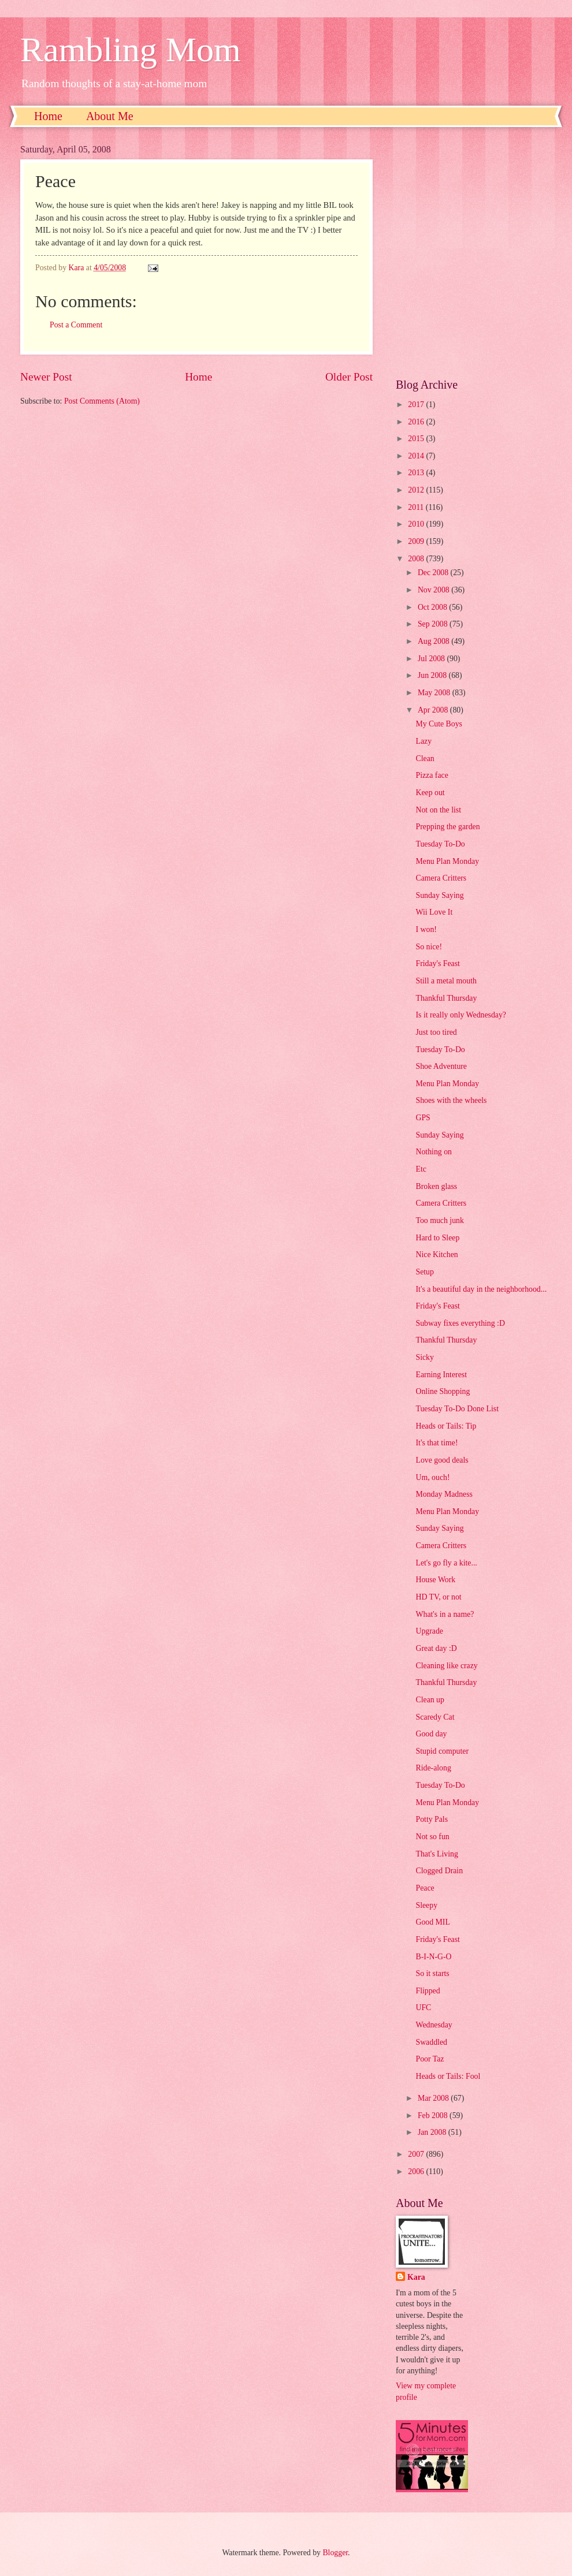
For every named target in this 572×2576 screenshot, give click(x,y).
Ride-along (433, 1768)
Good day (431, 1733)
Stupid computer (442, 1751)
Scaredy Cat (434, 1717)
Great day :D (435, 1648)
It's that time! (436, 1442)
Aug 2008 (434, 641)
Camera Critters (440, 878)
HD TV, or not (438, 1597)
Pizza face (431, 775)
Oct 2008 (433, 607)
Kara (416, 2277)
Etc (420, 1169)
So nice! (428, 946)
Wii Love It (433, 912)
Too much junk (439, 1220)
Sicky (424, 1357)
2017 (417, 404)
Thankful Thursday (446, 998)
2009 (417, 541)
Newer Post (46, 377)
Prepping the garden (447, 826)
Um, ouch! (432, 1477)
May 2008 (435, 692)
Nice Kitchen (436, 1254)
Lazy (423, 741)
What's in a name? (444, 1614)
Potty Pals (431, 1819)
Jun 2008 (433, 675)
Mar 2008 (434, 2098)
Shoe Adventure (441, 1066)
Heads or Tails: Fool (447, 2076)
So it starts (432, 1973)
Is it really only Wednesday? (460, 1015)
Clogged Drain (439, 1870)
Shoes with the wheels (450, 1100)
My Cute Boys (438, 724)
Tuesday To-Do (440, 844)
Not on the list (438, 810)
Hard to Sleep (437, 1237)
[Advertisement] (117, 252)
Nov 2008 (434, 590)
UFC (423, 2007)
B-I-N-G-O (433, 1956)
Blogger (335, 2552)
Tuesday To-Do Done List (457, 1408)
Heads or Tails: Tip (445, 1426)
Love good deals (441, 1460)
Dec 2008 (434, 572)
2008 (417, 558)
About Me (109, 116)
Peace (424, 1888)
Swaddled (431, 2042)
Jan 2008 (433, 2132)
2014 (417, 456)
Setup (424, 1272)
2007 (417, 2154)
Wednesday (433, 2024)
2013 (417, 472)
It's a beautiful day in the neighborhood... (481, 1289)
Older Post (349, 377)
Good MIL (432, 1922)
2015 (417, 438)
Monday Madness (444, 1494)
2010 (417, 524)
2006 (417, 2171)
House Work (435, 1579)
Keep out (429, 792)
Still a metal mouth (445, 980)
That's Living (436, 1854)
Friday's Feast (437, 963)
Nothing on (433, 1151)
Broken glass (436, 1186)
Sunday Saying (439, 895)
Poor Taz (429, 2059)
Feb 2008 (434, 2115)
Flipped (427, 1990)
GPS (422, 1117)
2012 (417, 490)
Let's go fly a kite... (446, 1563)
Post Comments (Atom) (102, 401)
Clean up (429, 1699)
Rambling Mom (130, 50)
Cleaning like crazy (446, 1665)
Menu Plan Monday (447, 861)
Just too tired (435, 1032)
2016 (417, 421)
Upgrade (429, 1631)
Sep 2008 (434, 624)
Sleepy (426, 1905)
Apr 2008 (434, 710)
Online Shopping (442, 1391)
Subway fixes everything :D (459, 1323)
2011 (417, 507)
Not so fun (432, 1836)
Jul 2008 (432, 658)
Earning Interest (441, 1374)
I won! (425, 929)
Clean (424, 758)
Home (48, 116)
